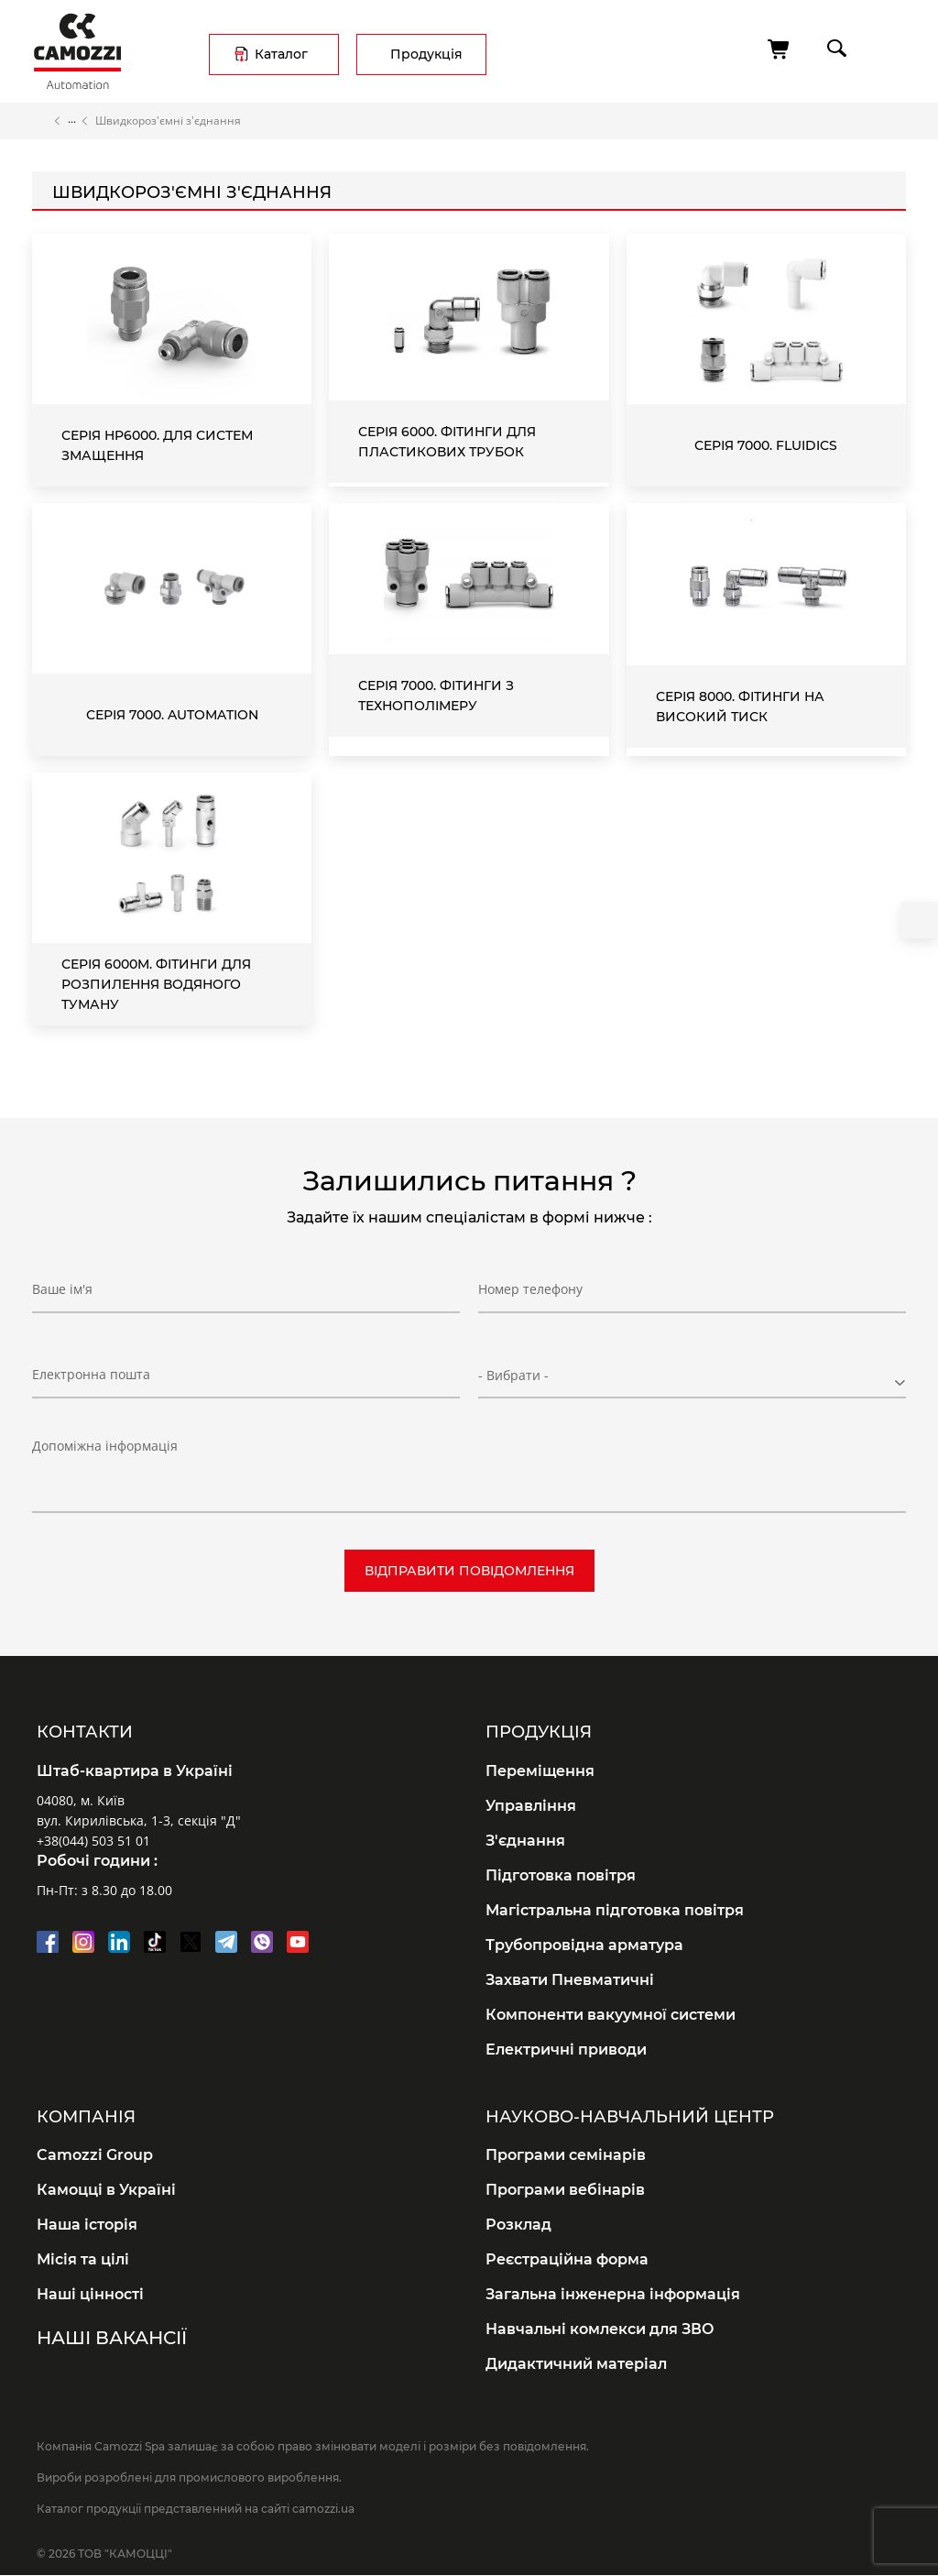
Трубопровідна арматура (584, 1945)
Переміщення (539, 1771)
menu (889, 48)
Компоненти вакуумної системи (610, 2014)
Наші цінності (90, 2294)
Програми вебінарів (565, 2189)
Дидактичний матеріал (576, 2364)
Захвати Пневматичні (569, 1980)
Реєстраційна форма (567, 2259)
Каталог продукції (72, 121)
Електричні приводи (566, 2049)
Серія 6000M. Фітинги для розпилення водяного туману (156, 984)
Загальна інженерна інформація (612, 2294)
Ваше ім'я (62, 1289)
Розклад (518, 2224)
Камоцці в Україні (106, 2189)
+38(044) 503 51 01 (93, 1840)
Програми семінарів (565, 2155)
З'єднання (525, 1840)
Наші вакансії (112, 2338)
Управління (530, 1805)
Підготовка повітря (560, 1875)
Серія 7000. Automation (172, 715)
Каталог (281, 54)
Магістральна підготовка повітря (614, 1910)
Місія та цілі (83, 2259)
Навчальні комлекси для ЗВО (599, 2329)
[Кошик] (779, 49)
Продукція (426, 54)
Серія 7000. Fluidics (765, 445)
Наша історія (87, 2224)
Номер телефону (530, 1289)
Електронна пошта (91, 1375)
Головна (40, 121)
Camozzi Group (95, 2155)
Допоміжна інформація (105, 1445)
